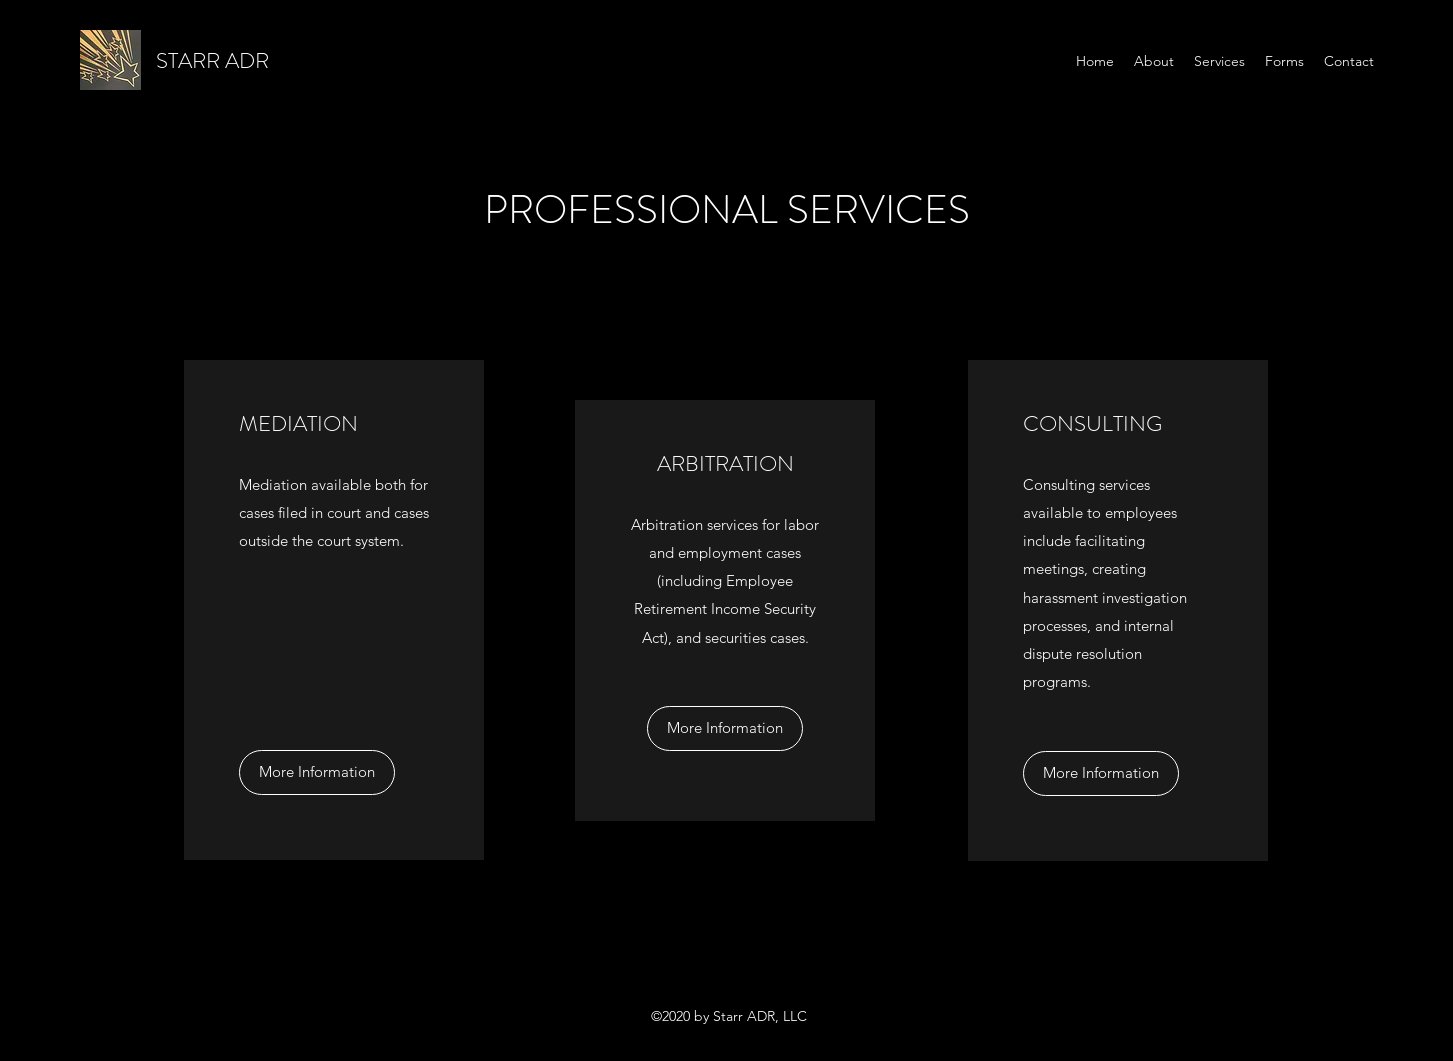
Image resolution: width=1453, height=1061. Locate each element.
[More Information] (317, 772)
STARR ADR (212, 60)
